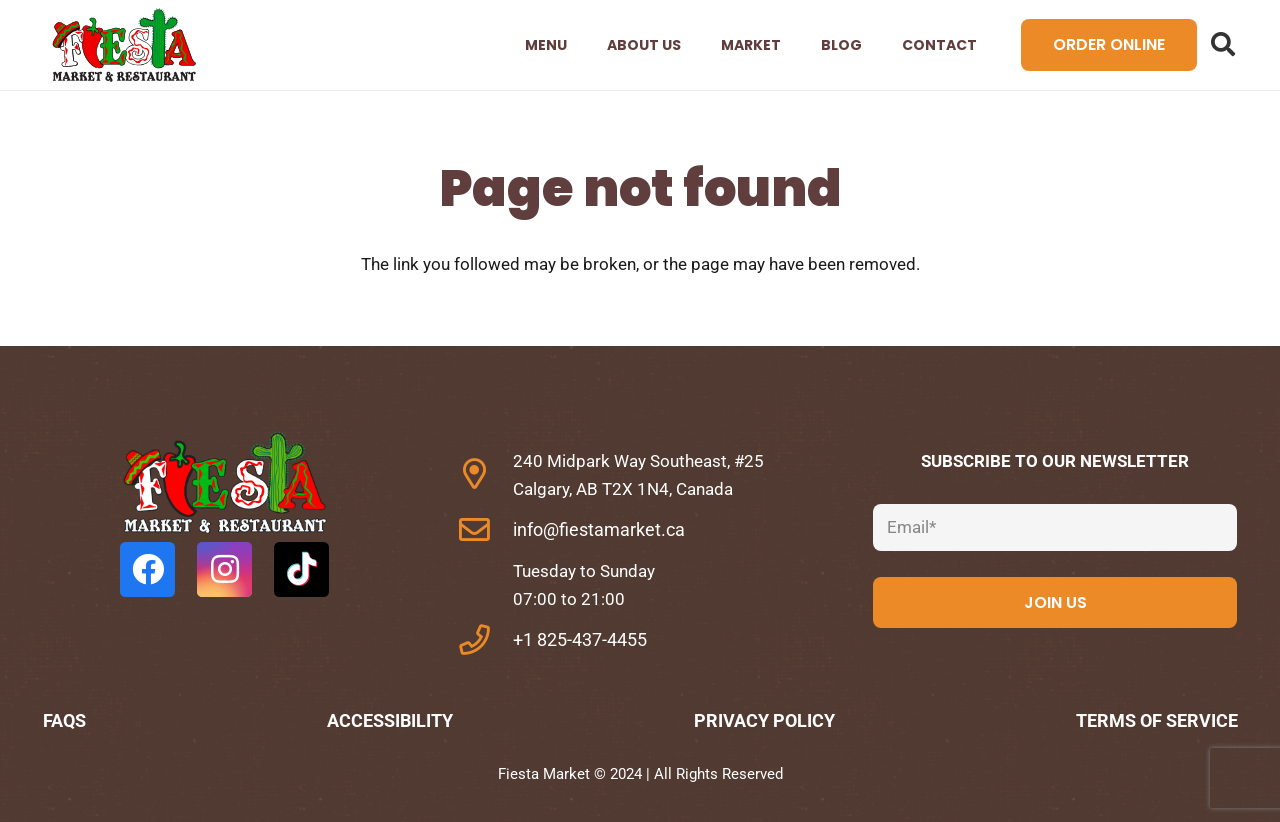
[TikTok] (301, 569)
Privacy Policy (764, 720)
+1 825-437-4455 (580, 639)
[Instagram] (224, 569)
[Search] (1223, 45)
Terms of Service (1157, 720)
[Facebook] (147, 569)
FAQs (64, 720)
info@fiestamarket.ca (599, 529)
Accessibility (390, 720)
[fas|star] (225, 487)
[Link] (123, 45)
